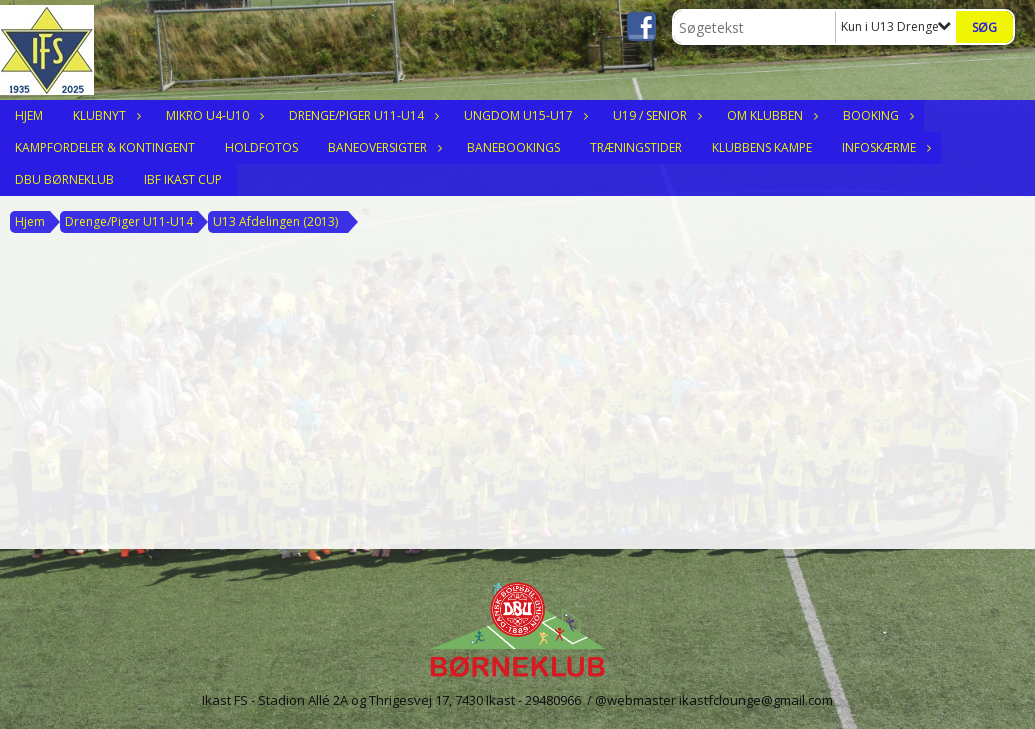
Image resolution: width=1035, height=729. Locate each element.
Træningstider (636, 147)
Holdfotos (261, 147)
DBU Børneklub (64, 179)
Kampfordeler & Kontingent (105, 147)
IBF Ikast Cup (183, 179)
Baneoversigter (382, 147)
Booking (876, 115)
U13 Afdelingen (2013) (275, 221)
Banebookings (513, 147)
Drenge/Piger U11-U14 (361, 115)
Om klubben (770, 115)
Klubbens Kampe (762, 147)
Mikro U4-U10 (212, 115)
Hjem (29, 115)
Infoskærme (884, 147)
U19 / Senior (655, 115)
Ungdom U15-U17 (523, 115)
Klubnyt (104, 115)
